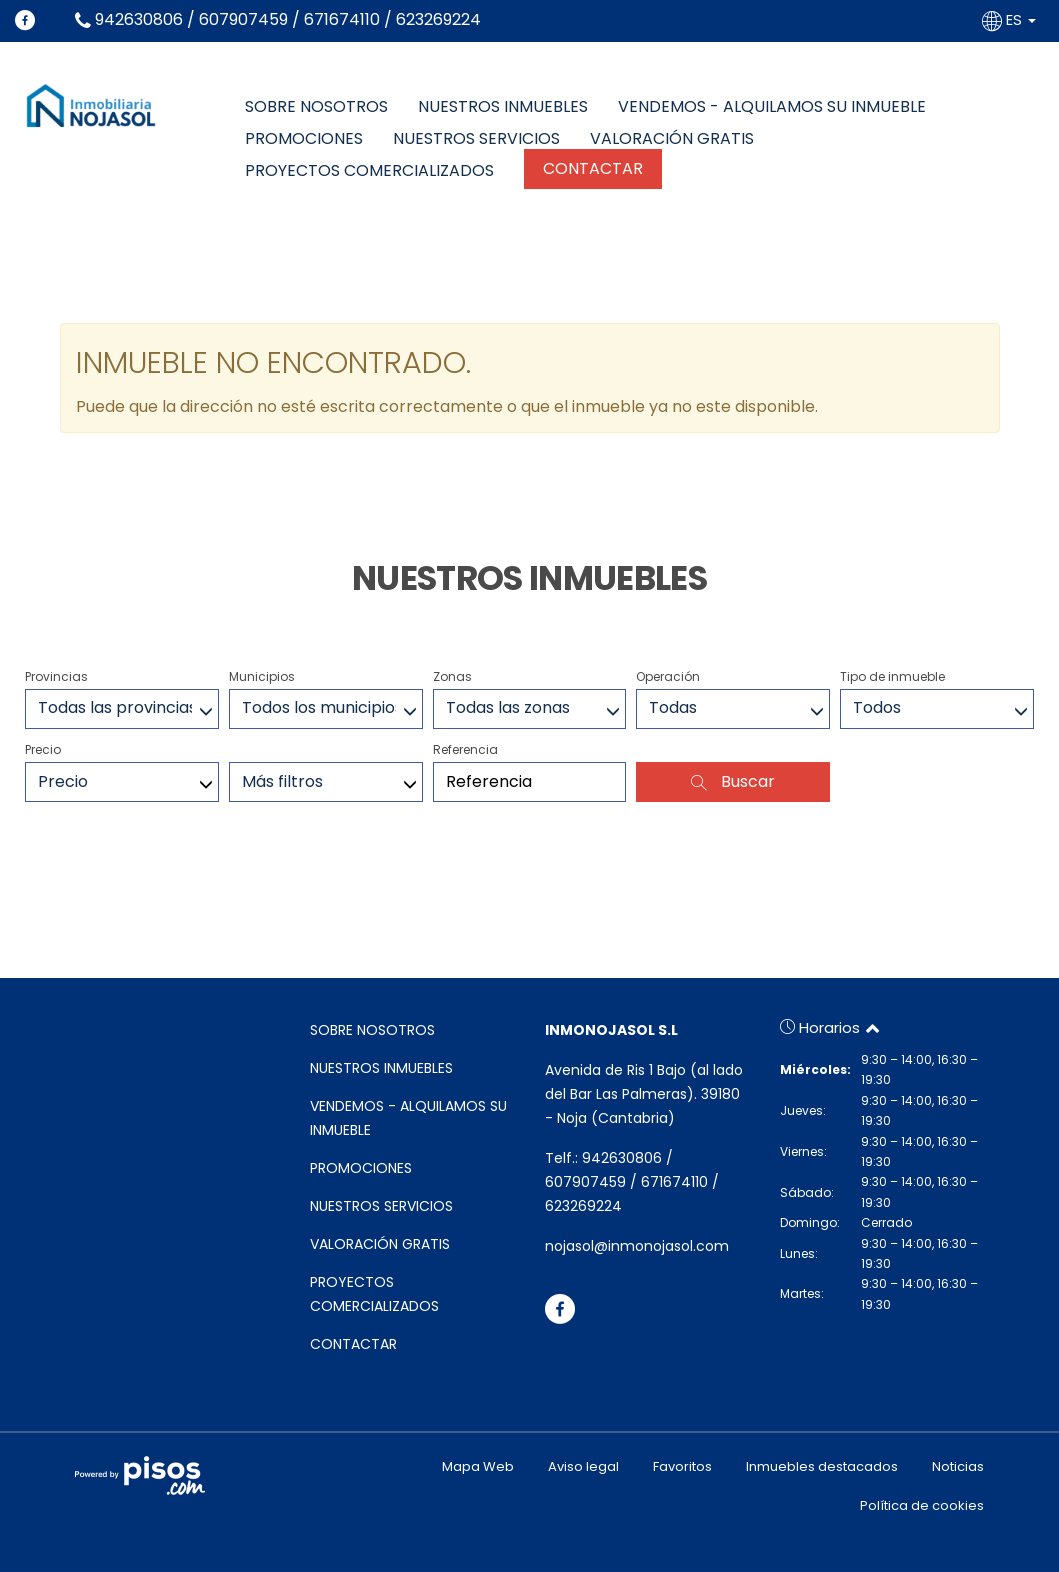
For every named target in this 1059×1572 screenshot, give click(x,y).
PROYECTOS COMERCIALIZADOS (369, 171)
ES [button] (1011, 19)
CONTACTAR (593, 168)
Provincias (56, 676)
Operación (668, 676)
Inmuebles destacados (822, 1466)
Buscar (733, 781)
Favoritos (682, 1466)
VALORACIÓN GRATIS (672, 139)
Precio (43, 749)
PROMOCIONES (304, 139)
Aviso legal (583, 1466)
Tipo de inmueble (892, 676)
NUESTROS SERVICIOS (476, 139)
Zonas (452, 676)
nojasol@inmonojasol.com (637, 1246)
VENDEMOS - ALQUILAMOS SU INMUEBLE (772, 107)
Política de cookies (922, 1505)
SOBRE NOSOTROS (316, 107)
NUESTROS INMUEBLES (503, 107)
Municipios (262, 676)
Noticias (958, 1466)
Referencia (465, 749)
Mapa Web (478, 1466)
